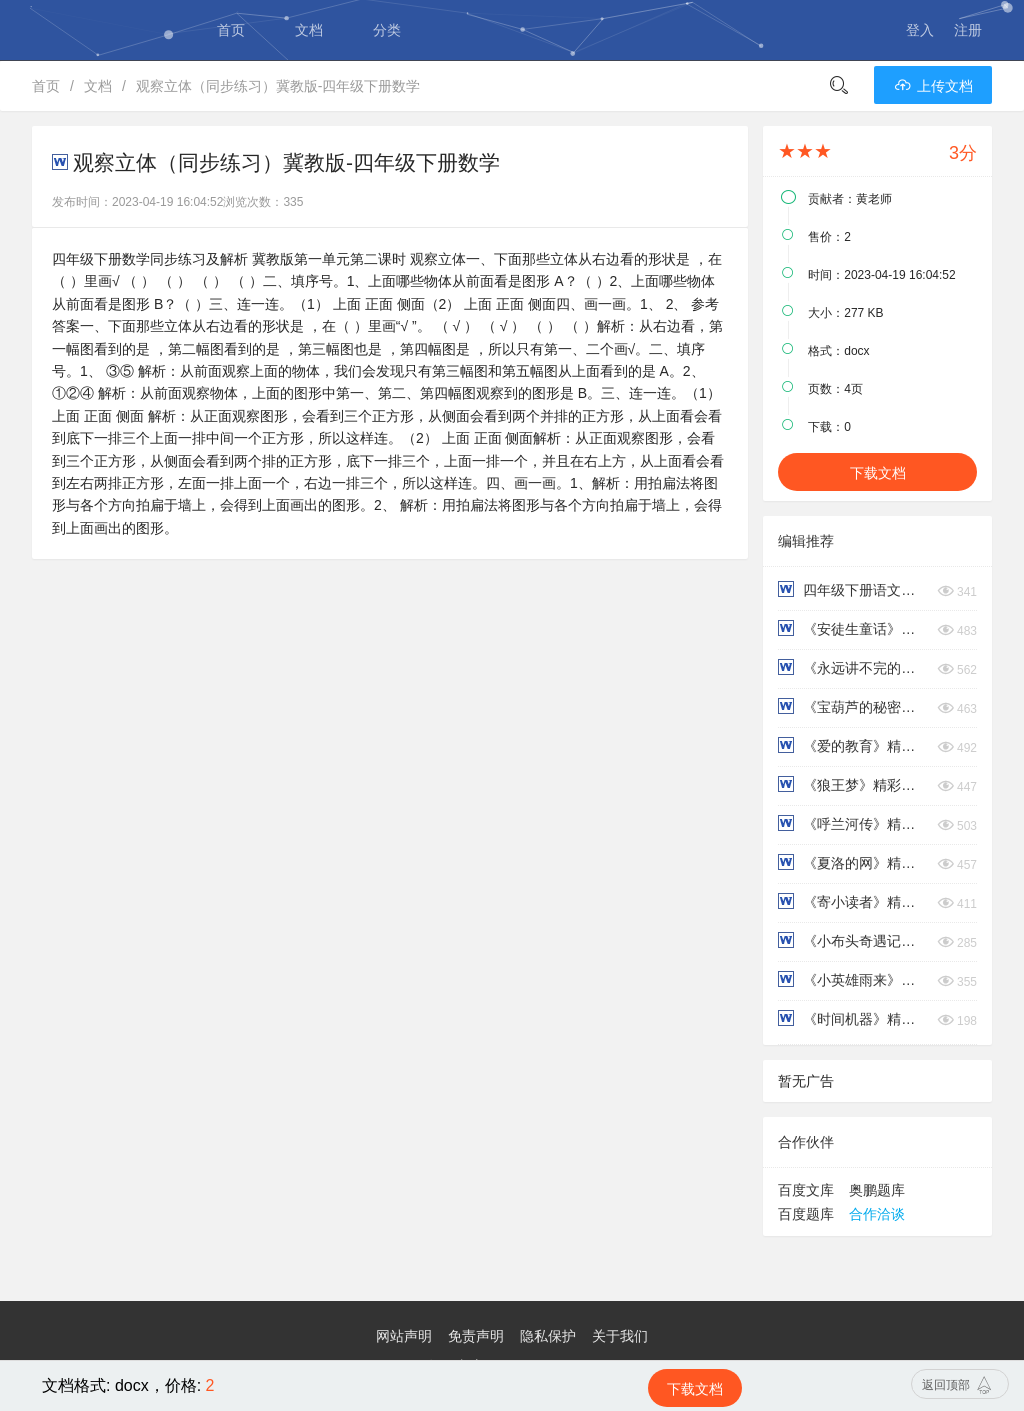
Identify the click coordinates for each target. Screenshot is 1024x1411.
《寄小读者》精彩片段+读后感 (852, 901)
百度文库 (806, 1190)
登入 (920, 30)
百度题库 (806, 1214)
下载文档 (878, 473)
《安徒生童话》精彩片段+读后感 (852, 628)
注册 (968, 30)
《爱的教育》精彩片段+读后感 (852, 745)
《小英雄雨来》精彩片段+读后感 (852, 979)
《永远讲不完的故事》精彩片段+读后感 (852, 667)
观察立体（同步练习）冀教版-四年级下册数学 (278, 86)
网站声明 (404, 1336)
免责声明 (476, 1336)
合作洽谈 (877, 1214)
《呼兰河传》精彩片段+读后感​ (852, 823)
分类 (387, 30)
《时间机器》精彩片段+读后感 (852, 1018)
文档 (309, 30)
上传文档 (933, 86)
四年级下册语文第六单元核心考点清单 (852, 589)
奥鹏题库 (877, 1190)
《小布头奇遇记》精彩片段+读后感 (852, 940)
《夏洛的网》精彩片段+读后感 (852, 862)
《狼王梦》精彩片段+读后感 (852, 784)
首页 (231, 30)
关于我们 (620, 1336)
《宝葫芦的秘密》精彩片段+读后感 (852, 706)
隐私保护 (548, 1336)
